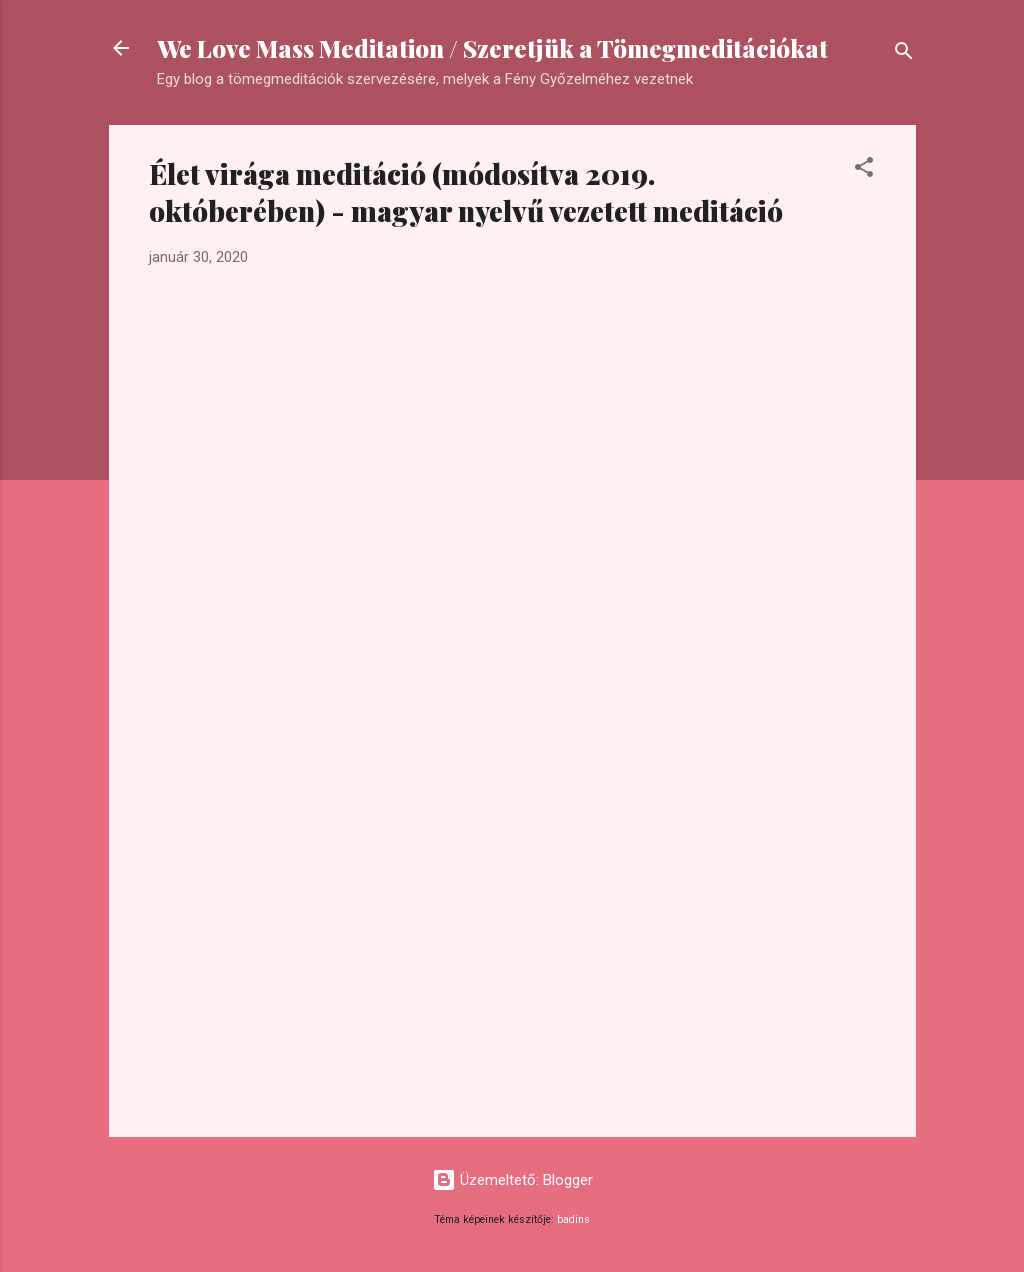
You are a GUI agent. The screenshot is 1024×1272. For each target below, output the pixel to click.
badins (573, 1219)
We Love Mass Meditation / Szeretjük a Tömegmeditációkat (492, 48)
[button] (864, 170)
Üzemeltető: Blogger (512, 1180)
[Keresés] (904, 54)
